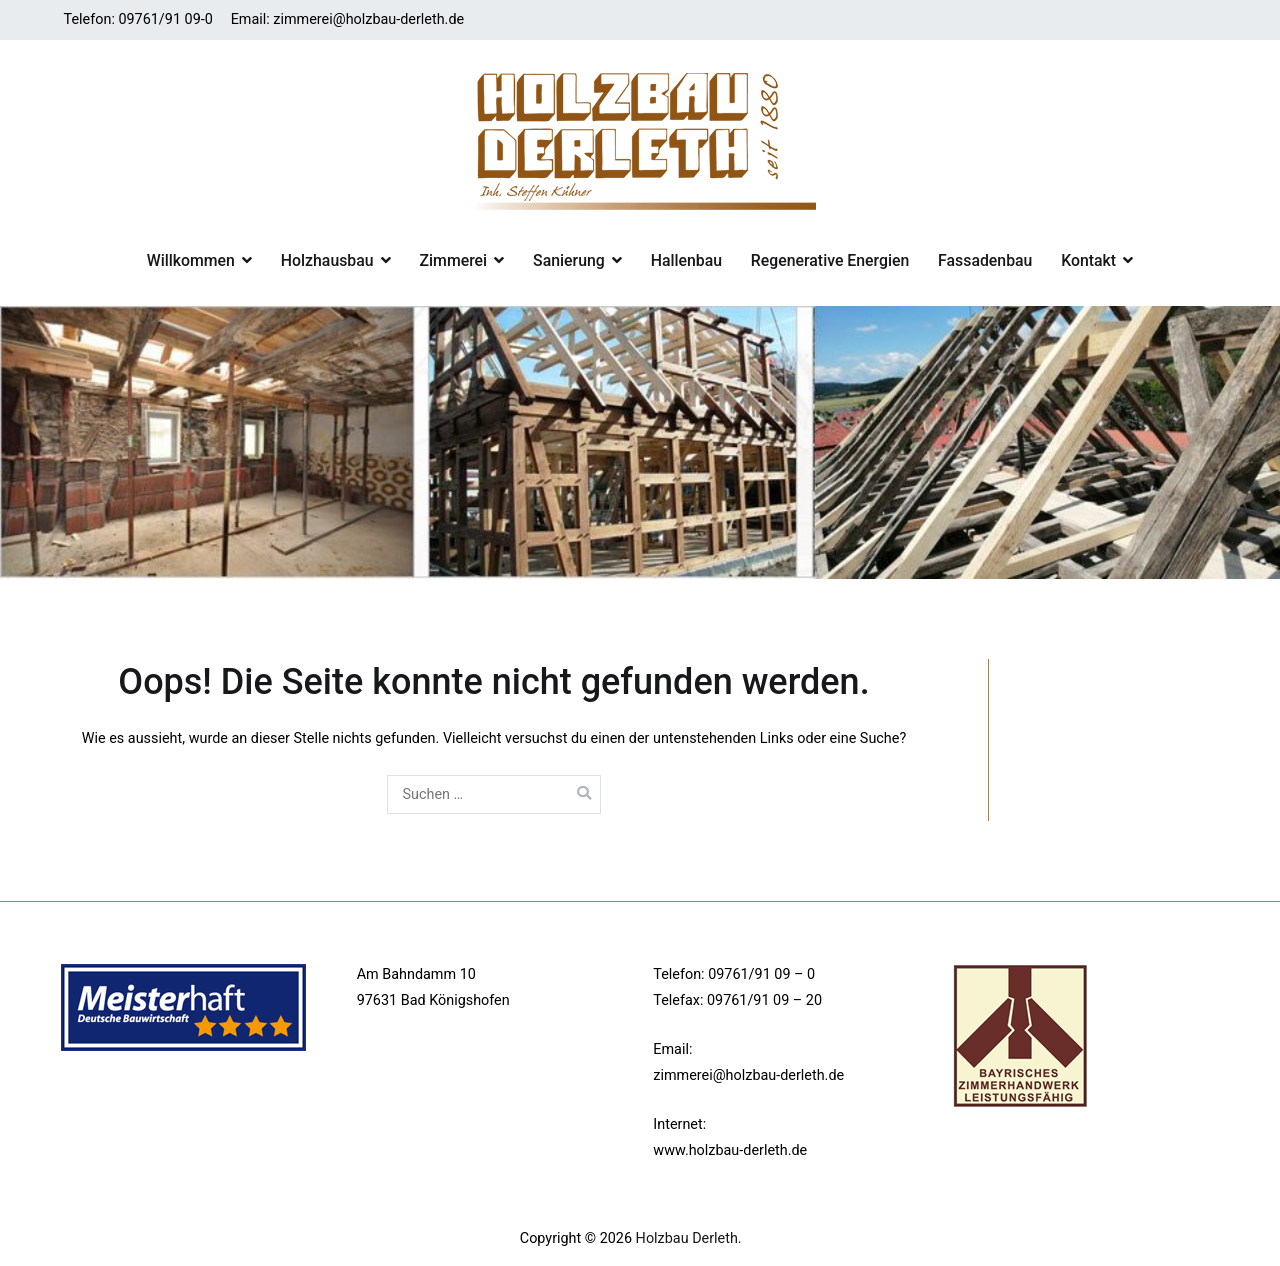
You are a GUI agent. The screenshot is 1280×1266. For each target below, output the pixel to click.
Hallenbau (686, 260)
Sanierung (569, 260)
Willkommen (191, 260)
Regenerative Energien (830, 260)
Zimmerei (454, 260)
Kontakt (1088, 260)
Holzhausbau (327, 260)
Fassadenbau (985, 260)
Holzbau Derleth (687, 1238)
